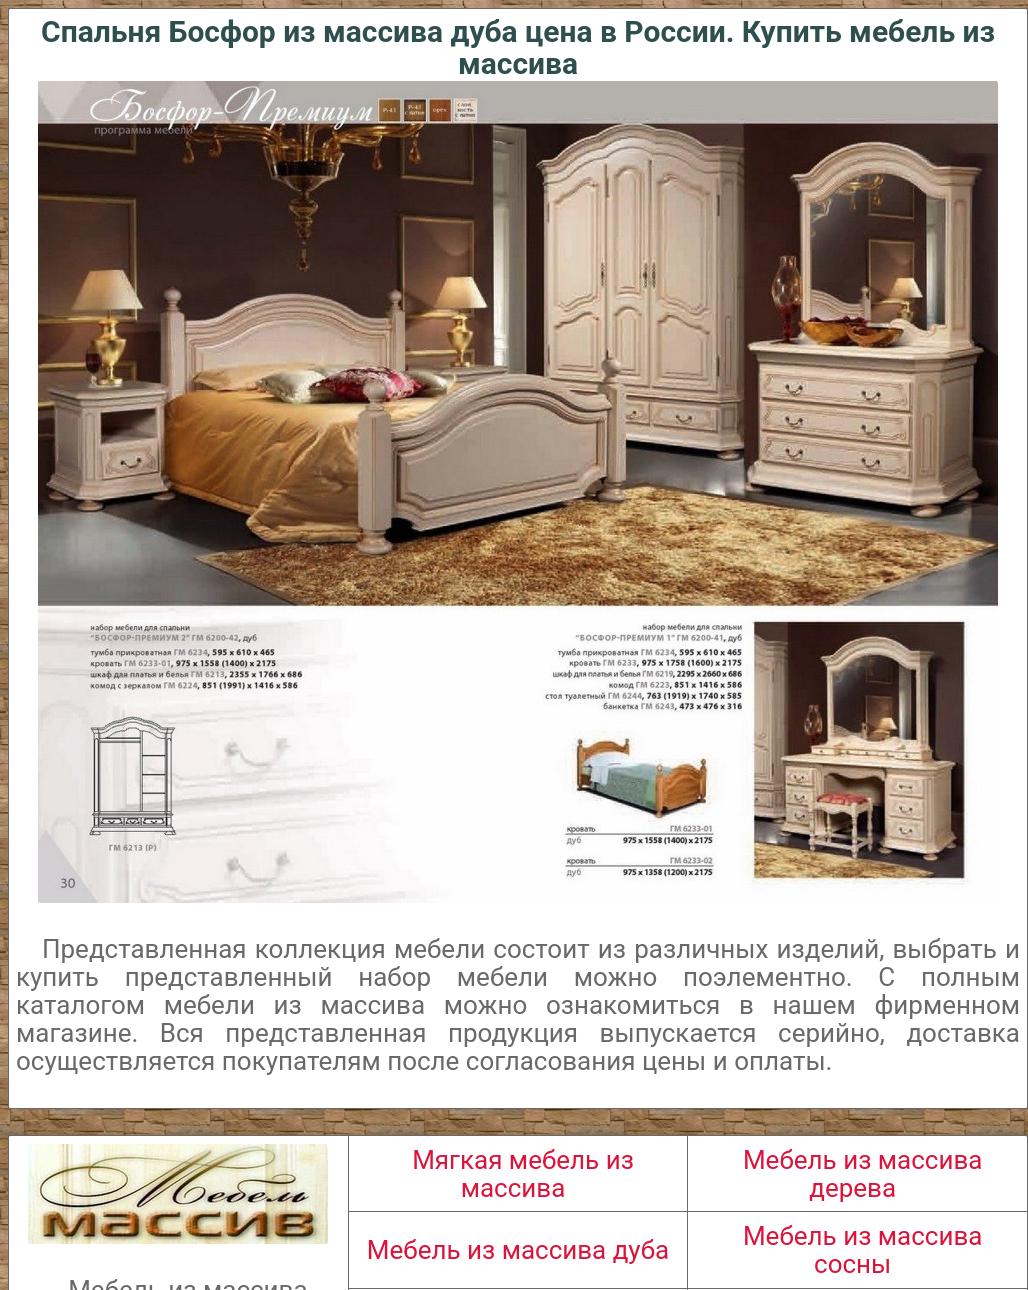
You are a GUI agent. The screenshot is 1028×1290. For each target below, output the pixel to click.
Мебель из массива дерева (862, 1174)
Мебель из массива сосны (862, 1250)
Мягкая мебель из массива (523, 1174)
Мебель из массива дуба (518, 1250)
